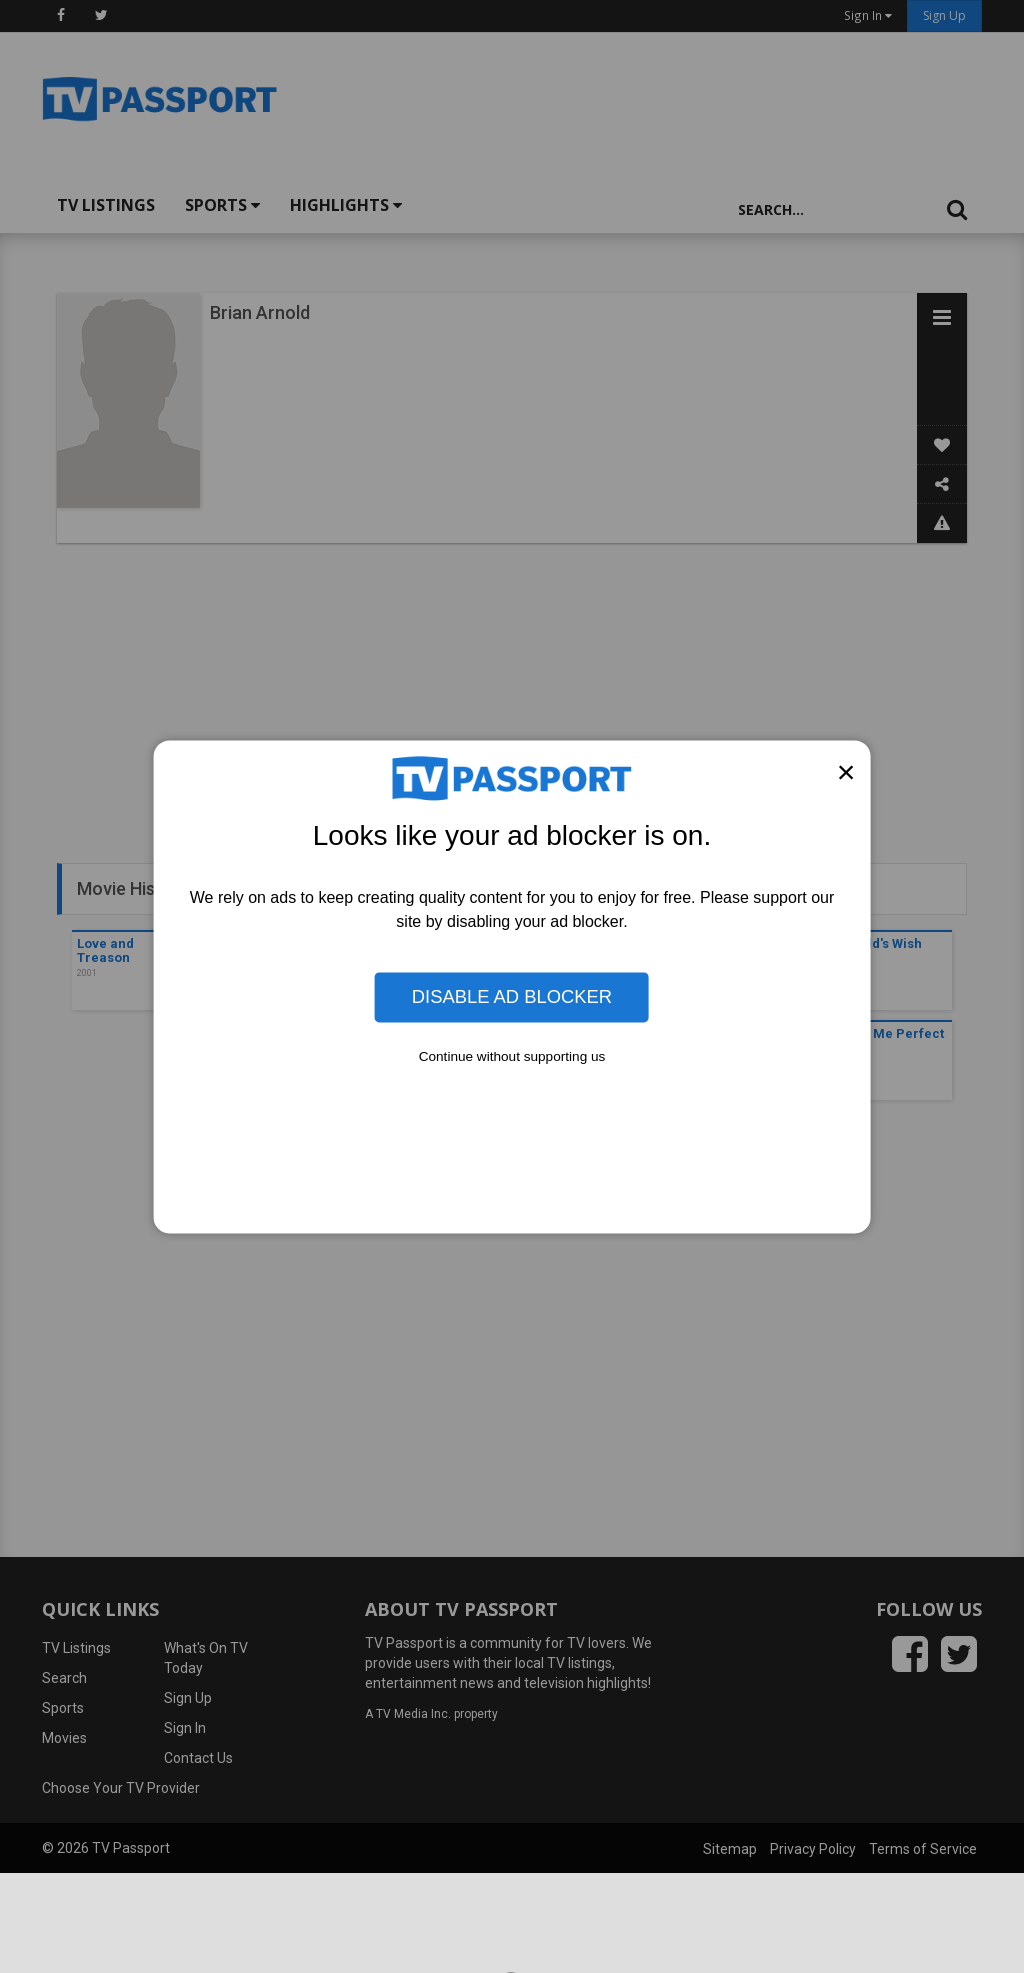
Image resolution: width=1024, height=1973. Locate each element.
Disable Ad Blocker (512, 996)
